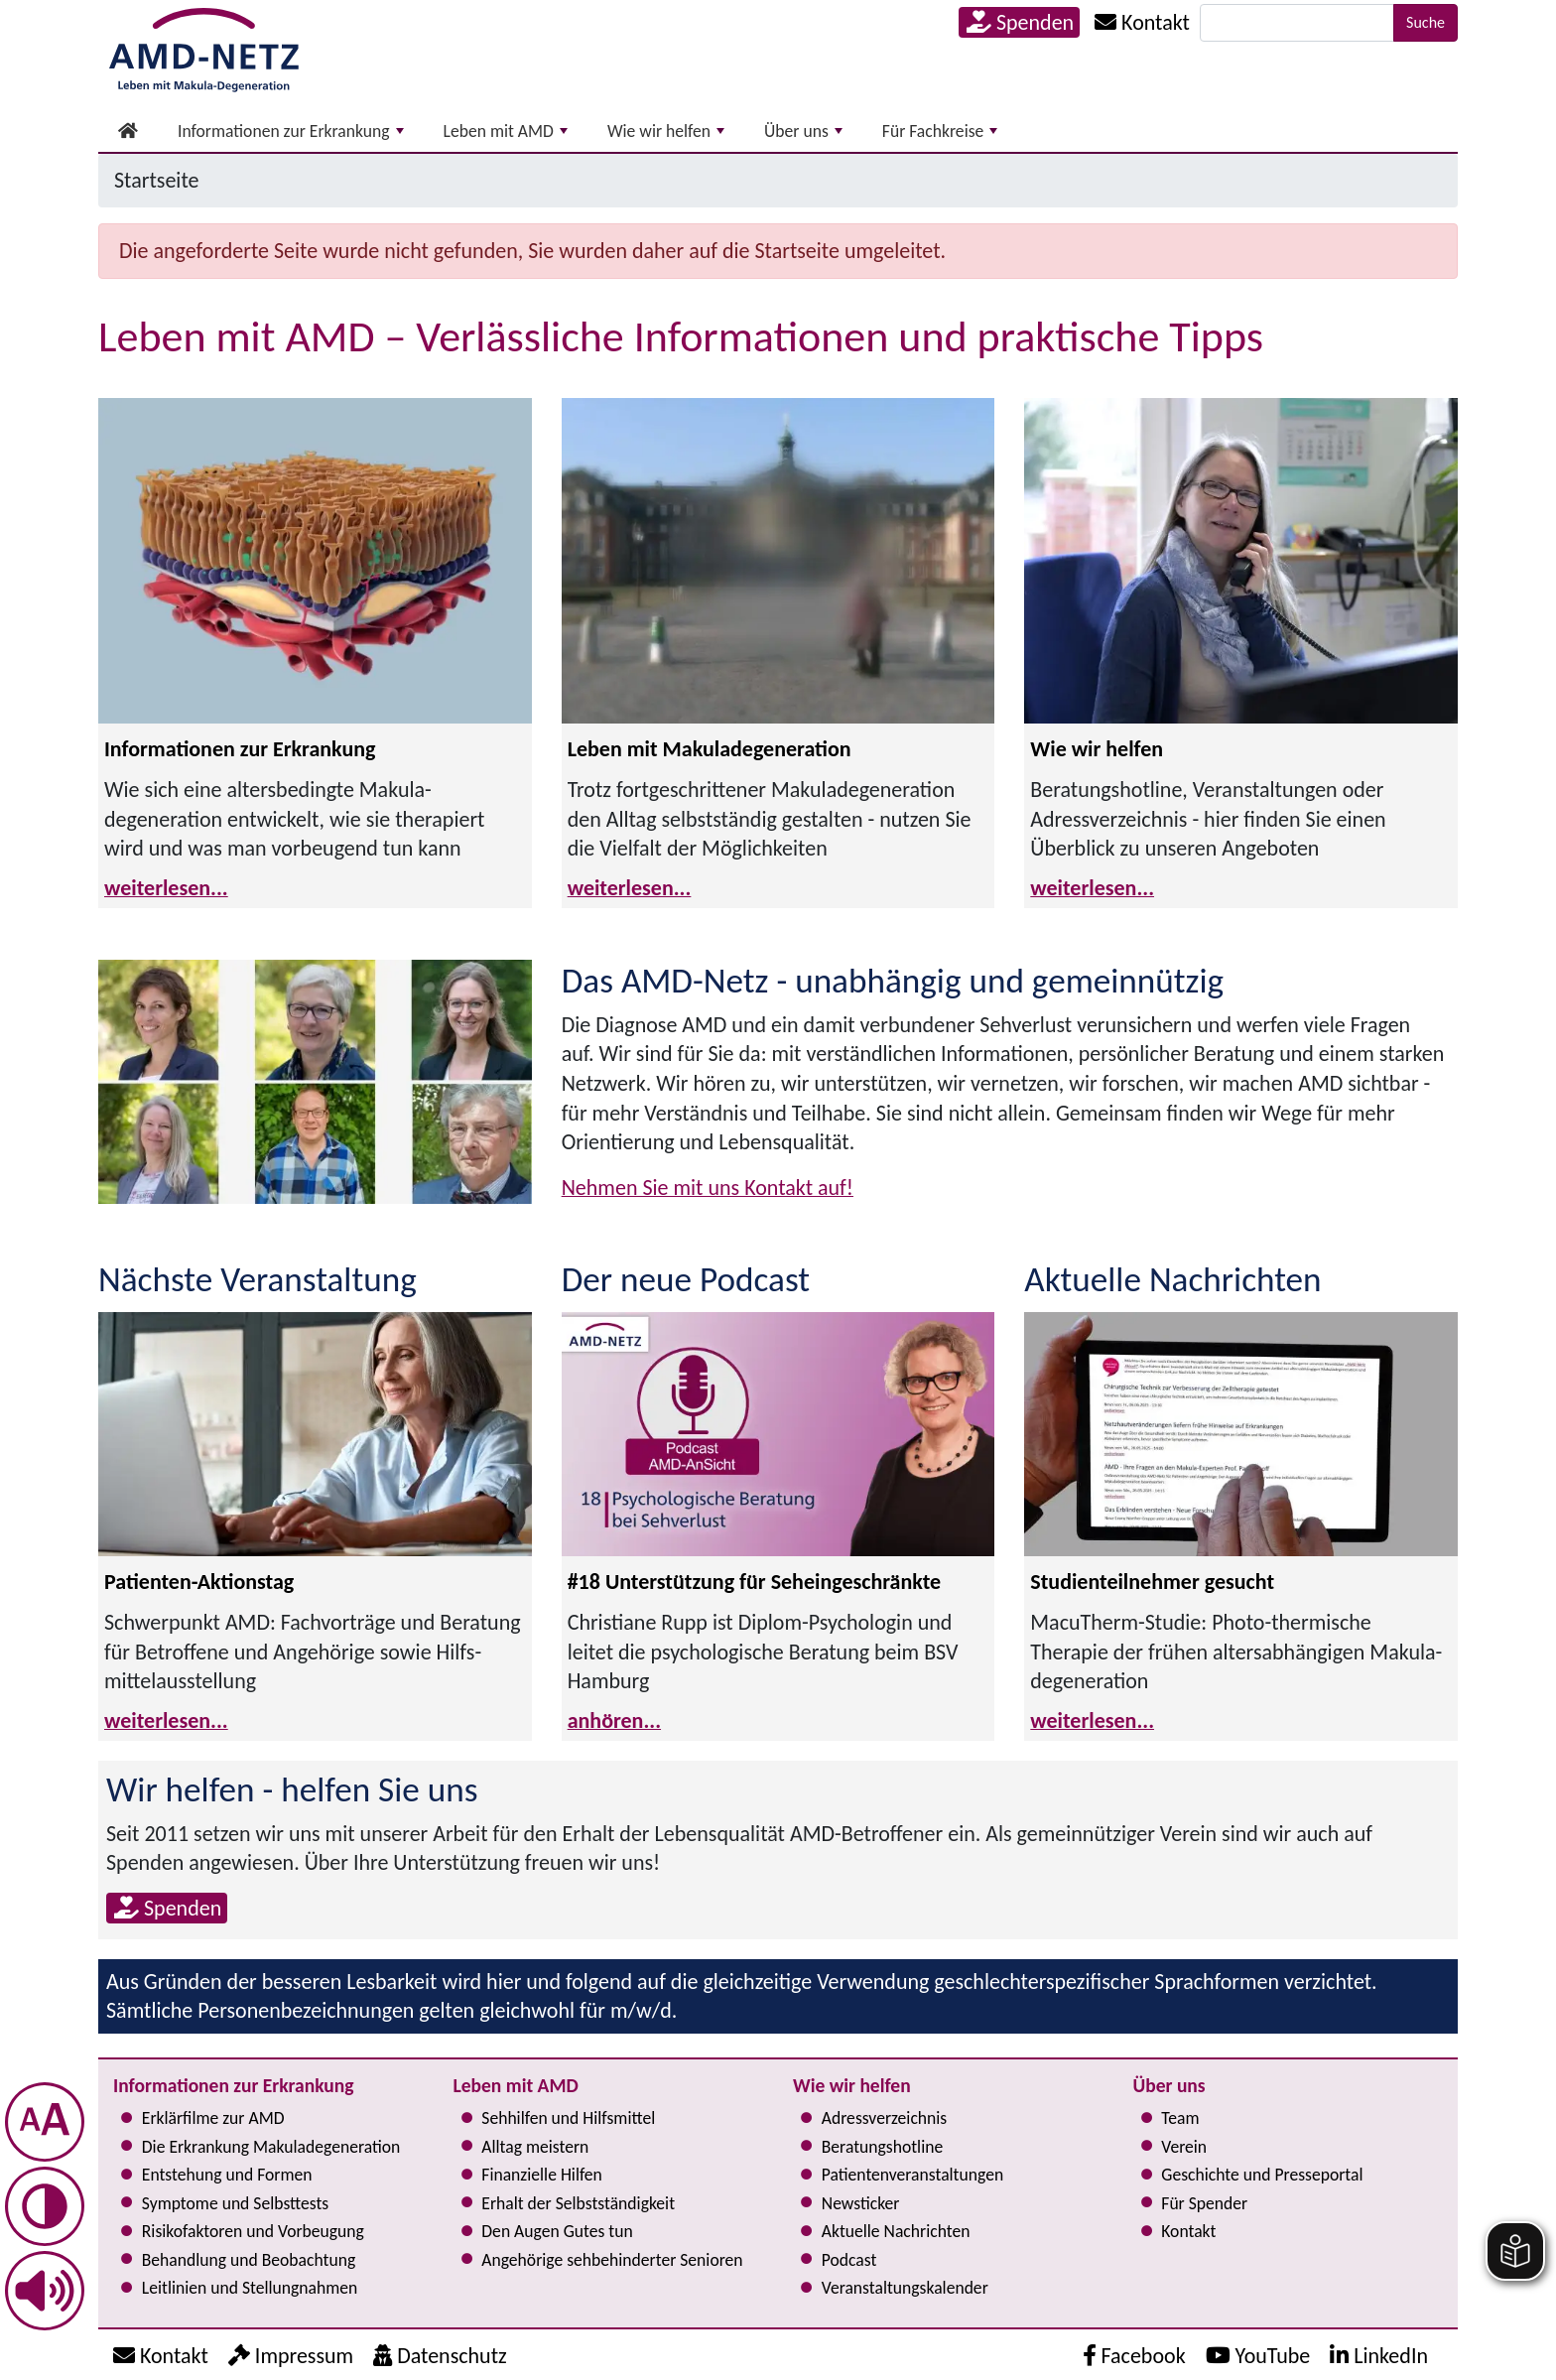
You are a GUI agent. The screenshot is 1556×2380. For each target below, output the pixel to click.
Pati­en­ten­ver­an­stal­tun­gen (912, 2174)
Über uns (803, 131)
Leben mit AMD (506, 131)
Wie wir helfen (665, 131)
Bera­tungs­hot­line (882, 2147)
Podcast (849, 2260)
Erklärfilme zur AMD (213, 2118)
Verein (1184, 2147)
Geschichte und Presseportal (1261, 2174)
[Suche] (1297, 23)
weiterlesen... (166, 887)
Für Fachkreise (940, 131)
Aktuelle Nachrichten (896, 2231)
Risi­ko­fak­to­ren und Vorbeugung (253, 2231)
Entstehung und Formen (227, 2174)
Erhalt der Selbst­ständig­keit (578, 2203)
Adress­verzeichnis (884, 2118)
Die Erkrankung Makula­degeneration (271, 2147)
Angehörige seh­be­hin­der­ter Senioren (611, 2260)
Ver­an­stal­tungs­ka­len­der (905, 2288)
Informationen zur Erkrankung (291, 131)
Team (1180, 2118)
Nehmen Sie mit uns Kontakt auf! (707, 1187)
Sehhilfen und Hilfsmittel (568, 2118)
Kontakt (1188, 2231)
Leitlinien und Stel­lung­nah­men (249, 2288)
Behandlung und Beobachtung (248, 2260)
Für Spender (1204, 2203)
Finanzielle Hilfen (541, 2174)
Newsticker (861, 2203)
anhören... (614, 1720)
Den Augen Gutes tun (556, 2231)
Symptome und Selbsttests (235, 2203)
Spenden (1020, 22)
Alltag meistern (534, 2147)
